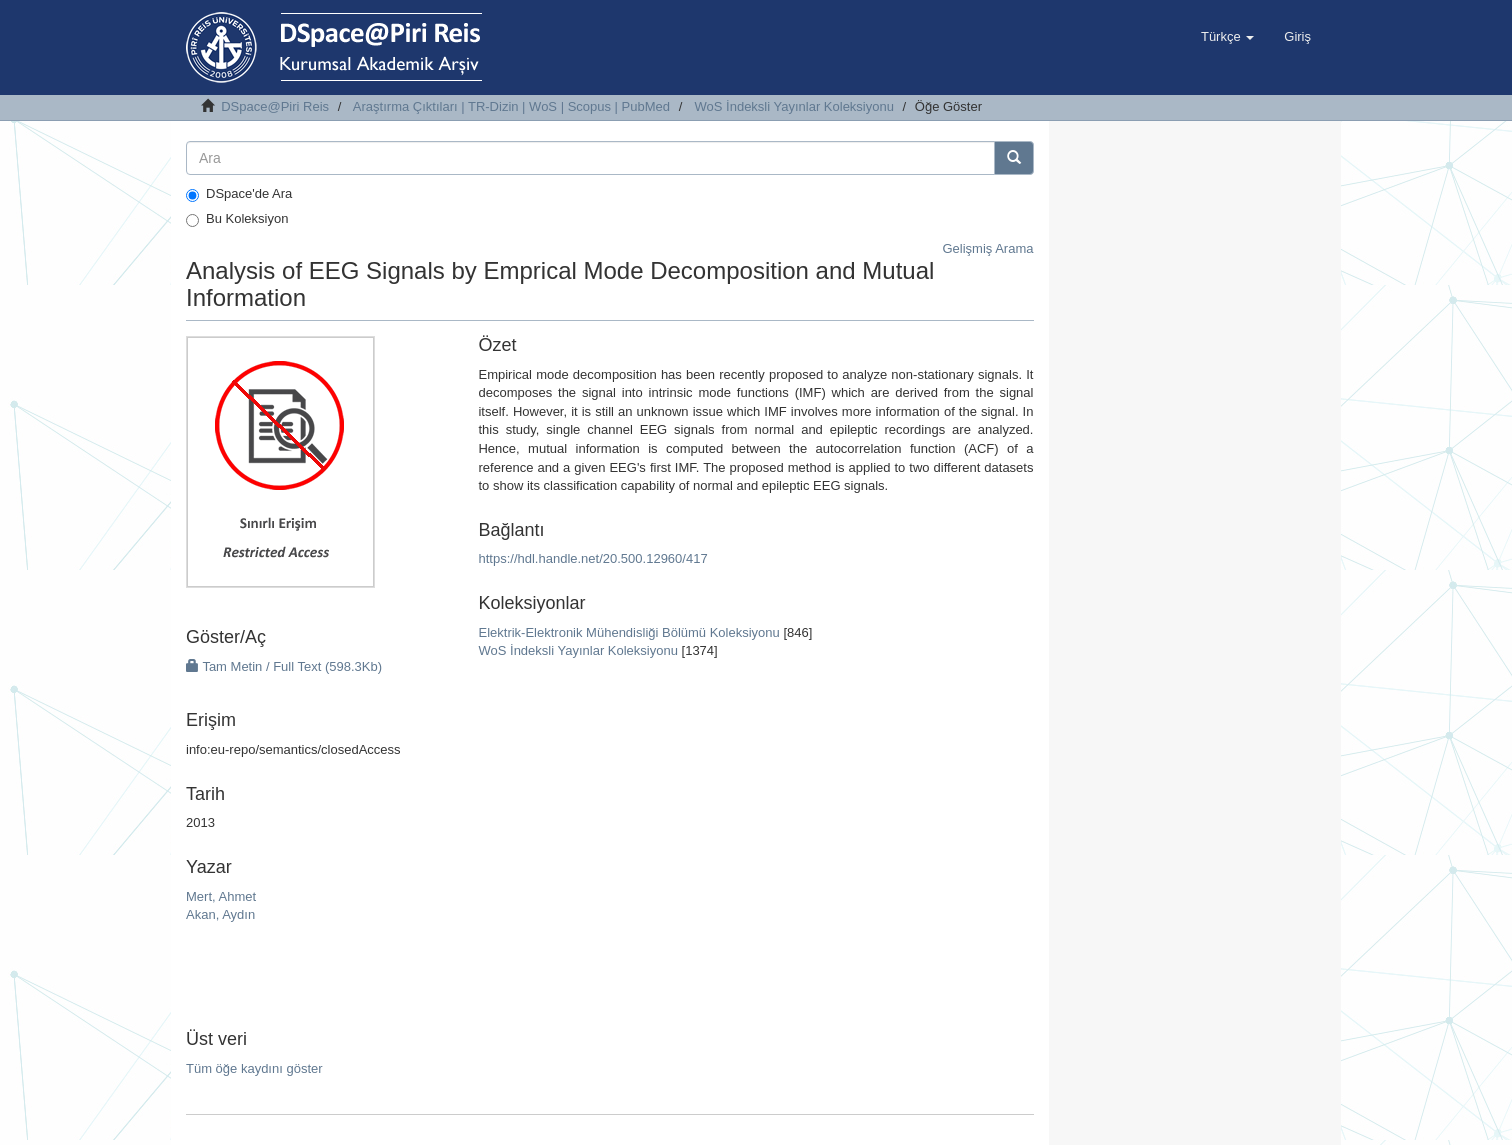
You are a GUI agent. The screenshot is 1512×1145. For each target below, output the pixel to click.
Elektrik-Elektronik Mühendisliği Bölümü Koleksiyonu (628, 632)
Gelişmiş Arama (987, 248)
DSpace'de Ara (239, 194)
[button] (1227, 37)
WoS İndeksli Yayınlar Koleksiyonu (794, 106)
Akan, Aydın (220, 914)
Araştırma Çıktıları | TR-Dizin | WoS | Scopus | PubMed (511, 106)
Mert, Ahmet (221, 896)
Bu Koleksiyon (237, 219)
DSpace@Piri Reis (275, 106)
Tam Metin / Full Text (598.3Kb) (284, 666)
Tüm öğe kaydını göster (254, 1068)
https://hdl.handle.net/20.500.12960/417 (592, 558)
